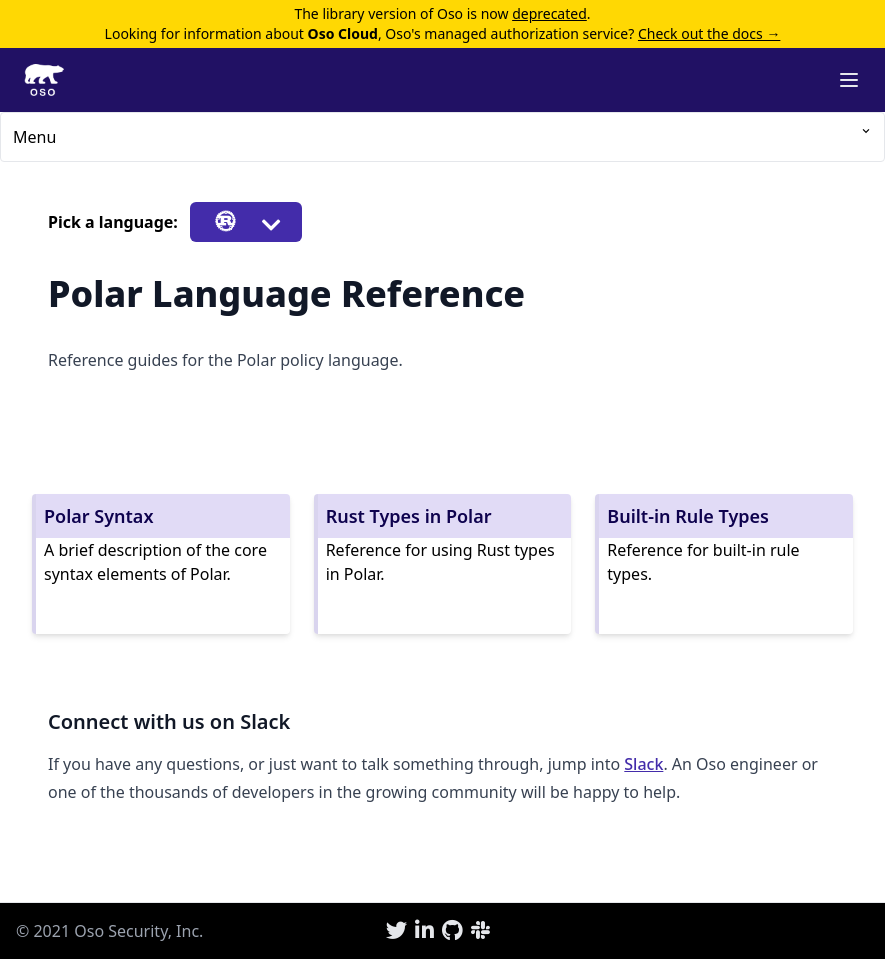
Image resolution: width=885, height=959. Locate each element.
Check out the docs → (709, 33)
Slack (643, 764)
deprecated (549, 13)
